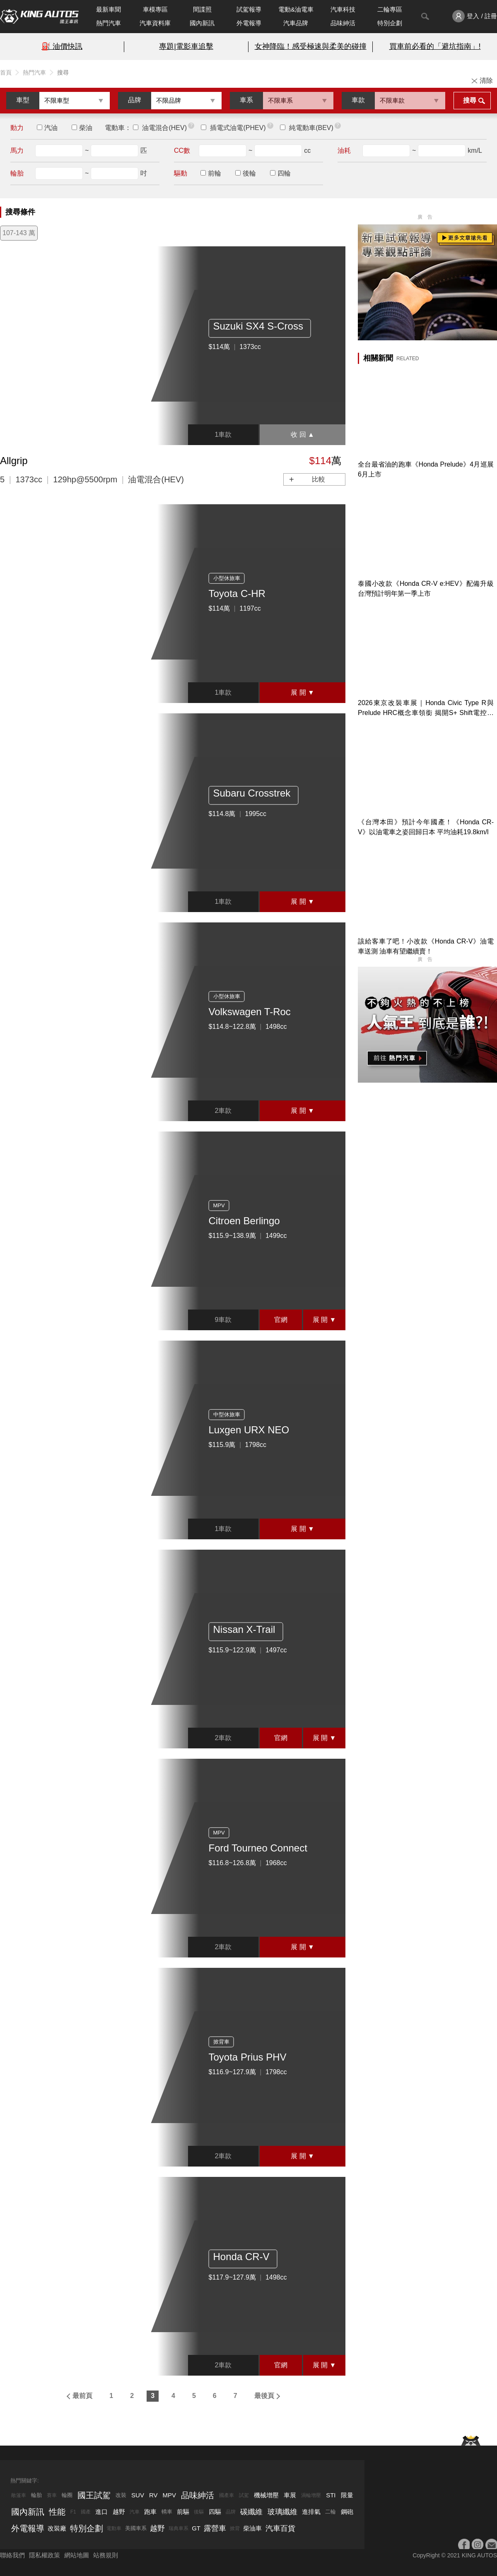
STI (330, 2495)
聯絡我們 (12, 2555)
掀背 (235, 2528)
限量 (347, 2495)
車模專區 (155, 9)
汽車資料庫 (155, 22)
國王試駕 (94, 2495)
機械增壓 (266, 2495)
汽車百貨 (280, 2528)
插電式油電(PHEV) (237, 127)
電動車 (113, 2528)
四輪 (284, 173)
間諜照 (202, 9)
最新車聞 (108, 9)
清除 (486, 80)
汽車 (135, 2512)
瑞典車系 (178, 2528)
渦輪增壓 (311, 2495)
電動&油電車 (296, 9)
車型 (22, 100)
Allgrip (14, 460)
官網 (280, 1319)
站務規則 (105, 2555)
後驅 (199, 2512)
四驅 (215, 2511)
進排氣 (311, 2511)
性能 (57, 2511)
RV (153, 2495)
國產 (86, 2512)
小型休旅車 (226, 578)
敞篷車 (18, 2495)
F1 (73, 2512)
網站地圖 (76, 2555)
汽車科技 (343, 9)
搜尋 (469, 100)
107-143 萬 (18, 232)
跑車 (150, 2511)
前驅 (183, 2511)
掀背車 (221, 2042)
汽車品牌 (295, 22)
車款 (358, 100)
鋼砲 (347, 2511)
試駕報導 (248, 9)
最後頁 (264, 2395)
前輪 (214, 173)
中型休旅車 (226, 1414)
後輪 (249, 173)
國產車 (226, 2495)
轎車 (167, 2512)
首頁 (6, 72)
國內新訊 (202, 22)
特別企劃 (389, 22)
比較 (318, 479)
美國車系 (136, 2528)
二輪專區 (389, 9)
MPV (219, 1205)
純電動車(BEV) (311, 127)
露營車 (215, 2528)
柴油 (85, 127)
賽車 (52, 2495)
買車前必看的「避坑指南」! (435, 46)
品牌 (134, 100)
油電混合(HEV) (164, 127)
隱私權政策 (44, 2555)
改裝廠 (57, 2528)
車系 (246, 100)
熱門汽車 (108, 22)
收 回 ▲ (302, 434)
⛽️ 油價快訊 (61, 46)
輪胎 (36, 2495)
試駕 (244, 2495)
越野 (119, 2511)
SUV (137, 2495)
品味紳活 (343, 22)
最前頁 (82, 2395)
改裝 (121, 2495)
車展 (290, 2495)
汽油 (51, 127)
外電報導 (248, 22)
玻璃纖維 (282, 2512)
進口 (101, 2511)
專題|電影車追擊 (186, 46)
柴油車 (252, 2528)
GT (196, 2528)
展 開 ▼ (302, 692)
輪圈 (67, 2495)
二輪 (330, 2512)
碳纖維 (251, 2512)
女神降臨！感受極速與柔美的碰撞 (311, 46)
